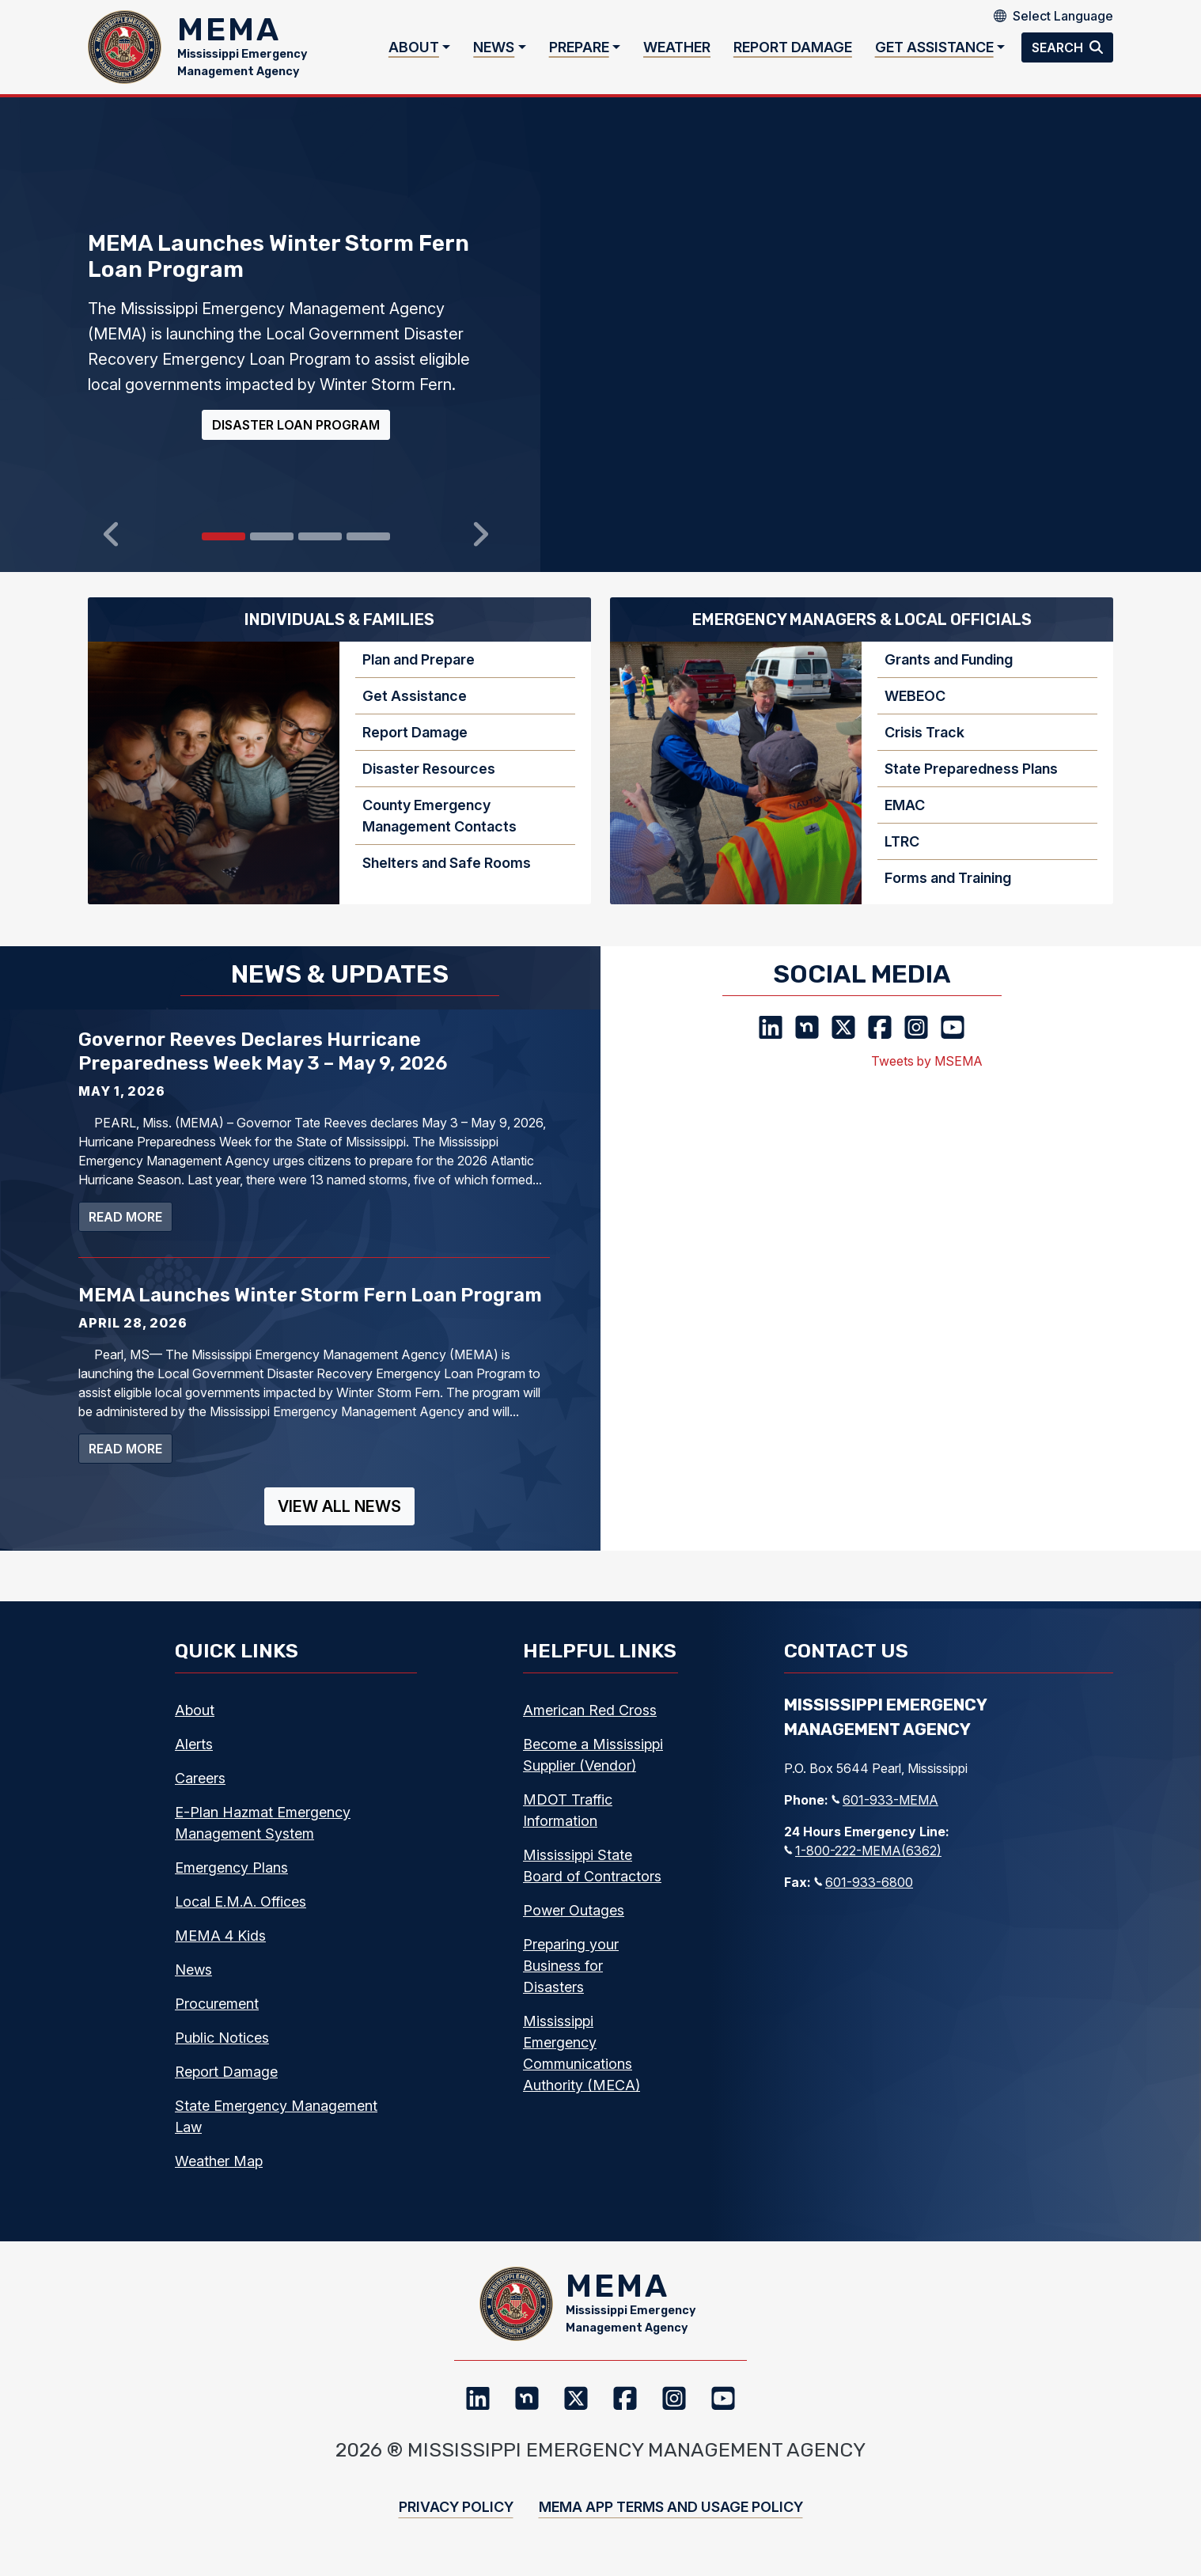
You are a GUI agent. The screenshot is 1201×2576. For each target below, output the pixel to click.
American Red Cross (590, 1723)
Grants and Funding (949, 673)
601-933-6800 (863, 1896)
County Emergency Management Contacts (439, 829)
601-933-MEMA (885, 1813)
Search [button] (1059, 54)
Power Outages (573, 1923)
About (413, 54)
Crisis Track (924, 745)
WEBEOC (915, 709)
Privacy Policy (456, 2533)
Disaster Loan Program (296, 438)
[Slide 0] (223, 550)
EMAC (905, 818)
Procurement (217, 2017)
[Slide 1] (272, 550)
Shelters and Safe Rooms (446, 876)
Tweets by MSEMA (927, 1074)
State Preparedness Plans (971, 782)
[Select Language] (1063, 15)
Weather (676, 54)
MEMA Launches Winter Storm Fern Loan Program (310, 1308)
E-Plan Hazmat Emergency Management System (262, 1836)
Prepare (579, 54)
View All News (339, 1519)
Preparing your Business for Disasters (571, 1979)
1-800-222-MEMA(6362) (862, 1864)
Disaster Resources (428, 782)
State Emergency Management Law (276, 2130)
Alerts (194, 1757)
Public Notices (222, 2051)
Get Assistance (934, 54)
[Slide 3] (368, 550)
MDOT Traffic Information (567, 1824)
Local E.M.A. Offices (240, 1915)
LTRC (902, 855)
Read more (130, 1229)
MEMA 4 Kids (220, 1949)
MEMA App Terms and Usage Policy (671, 2533)
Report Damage (792, 54)
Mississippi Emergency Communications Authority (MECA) (581, 2066)
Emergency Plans (231, 1881)
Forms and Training (948, 891)
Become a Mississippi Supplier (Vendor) (593, 1768)
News (493, 54)
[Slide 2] (320, 550)
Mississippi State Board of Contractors (592, 1879)
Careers (200, 1791)
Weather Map (219, 2174)
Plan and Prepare (418, 673)
